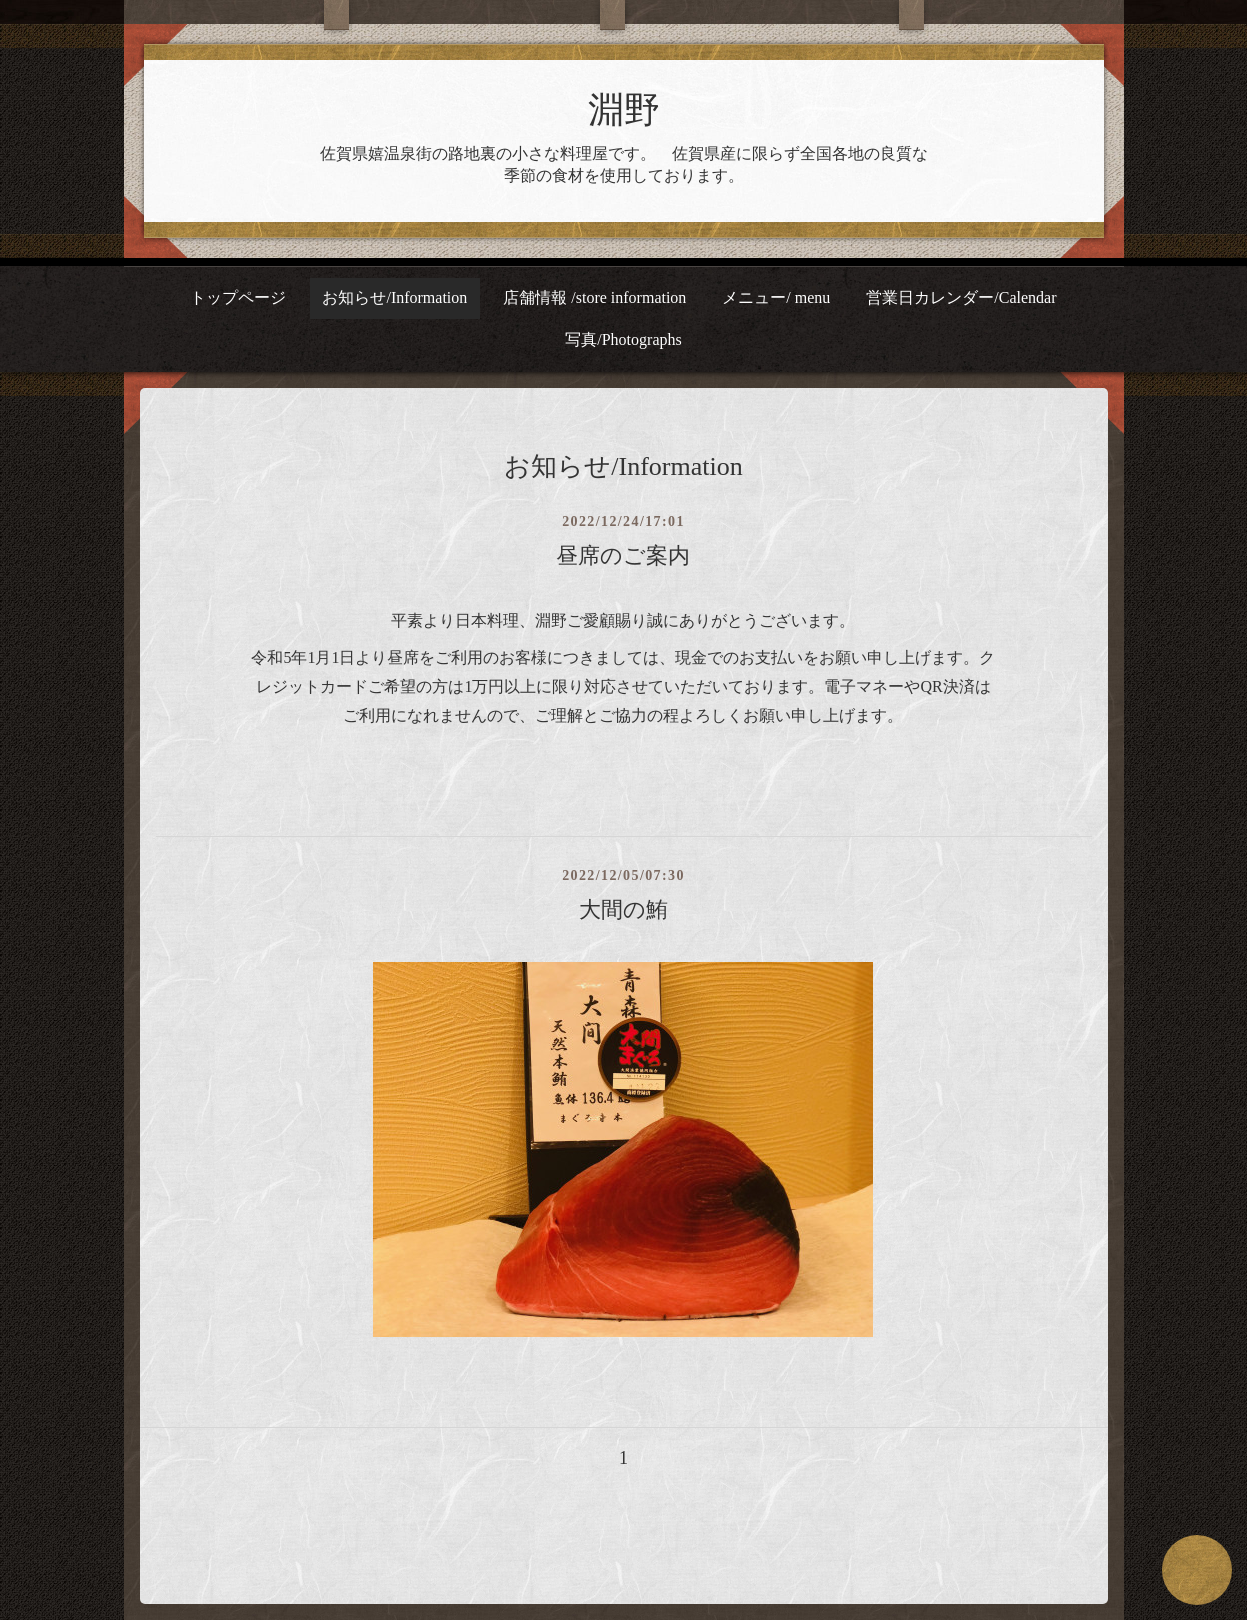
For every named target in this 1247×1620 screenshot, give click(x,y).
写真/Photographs (623, 339)
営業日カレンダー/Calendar (961, 297)
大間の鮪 (623, 909)
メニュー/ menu (776, 297)
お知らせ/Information (394, 297)
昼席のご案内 (623, 555)
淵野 (624, 110)
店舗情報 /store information (594, 297)
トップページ (238, 297)
